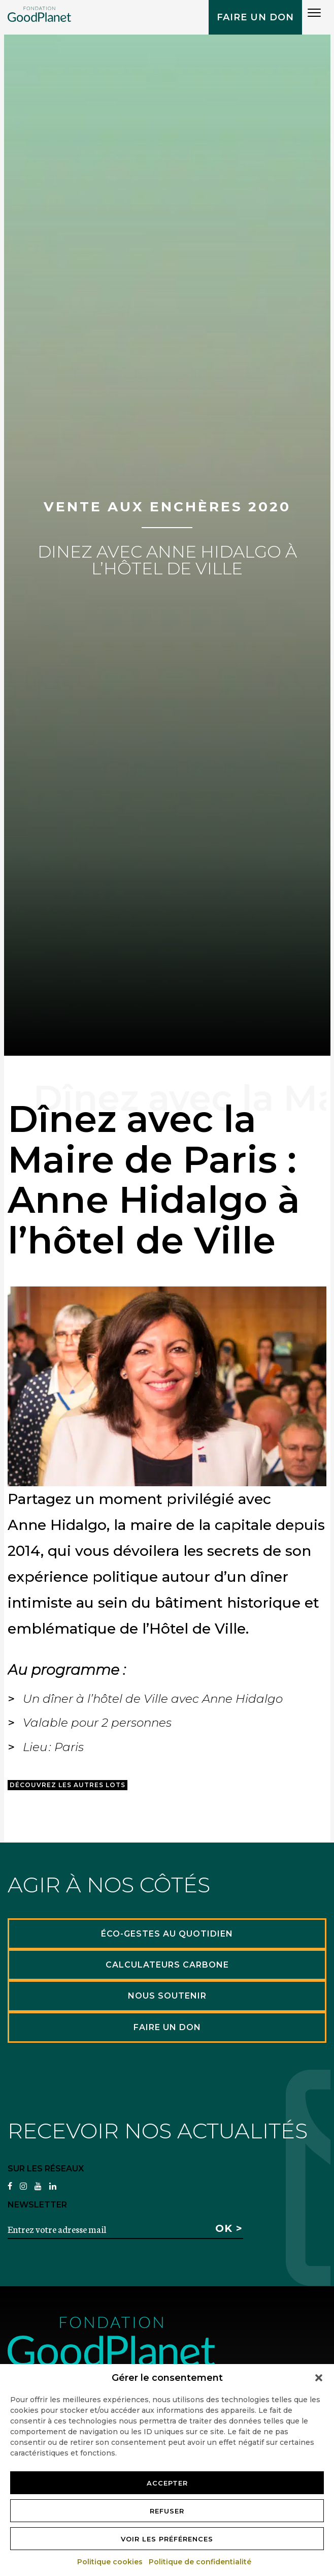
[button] (319, 2378)
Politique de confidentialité (200, 2561)
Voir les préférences (167, 2539)
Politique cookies (110, 2561)
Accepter (167, 2483)
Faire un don (255, 17)
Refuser (167, 2511)
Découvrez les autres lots (67, 1785)
